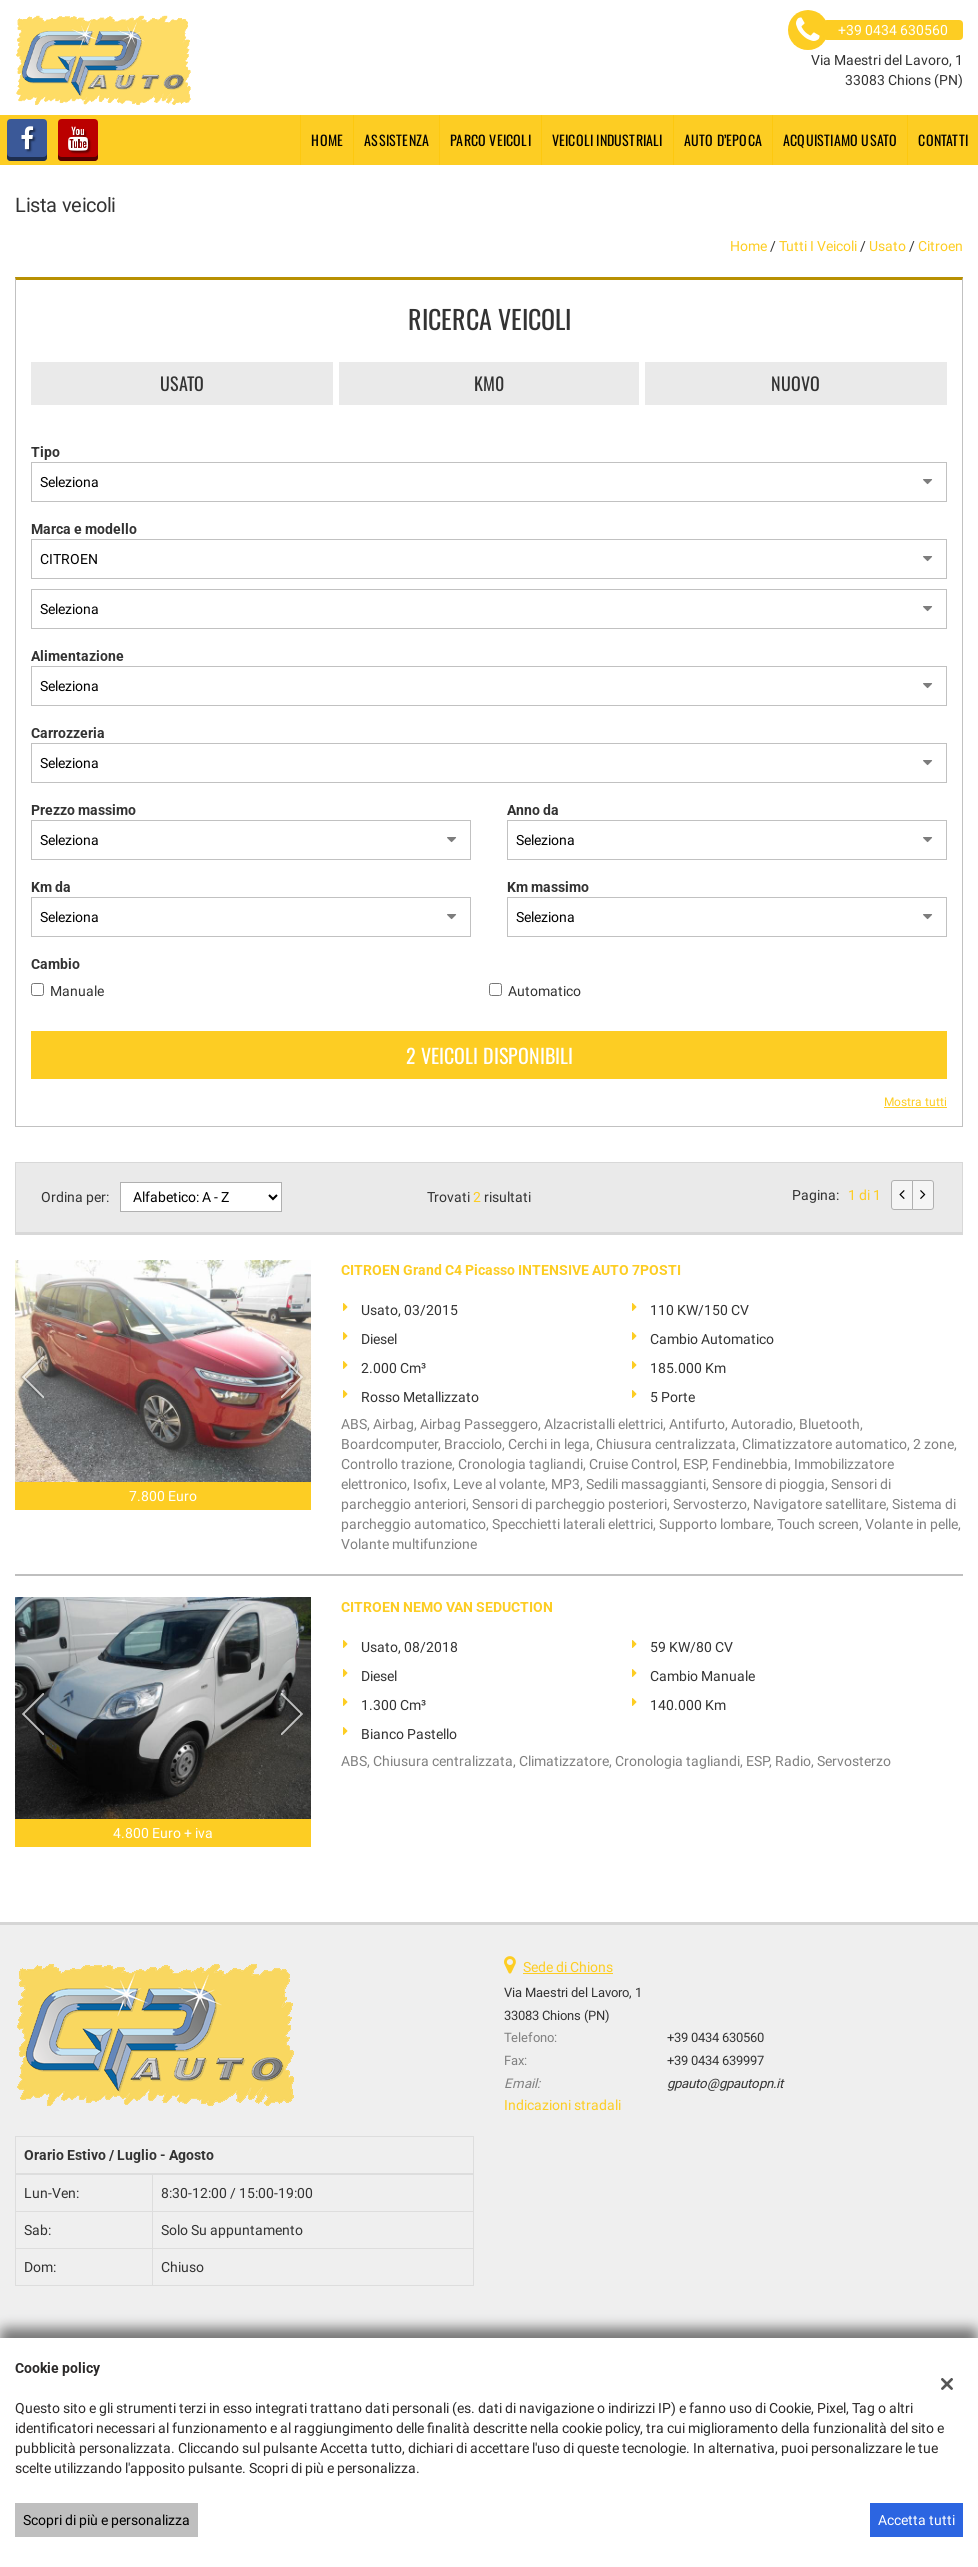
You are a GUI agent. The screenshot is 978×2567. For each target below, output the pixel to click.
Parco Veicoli (490, 139)
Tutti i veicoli (818, 246)
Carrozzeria (68, 733)
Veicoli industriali (607, 139)
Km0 (489, 383)
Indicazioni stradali (562, 2105)
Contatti (943, 139)
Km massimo (548, 887)
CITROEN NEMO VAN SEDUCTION (447, 1607)
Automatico (544, 991)
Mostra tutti (915, 1102)
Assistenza (396, 139)
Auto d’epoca (723, 139)
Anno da (533, 810)
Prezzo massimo (83, 810)
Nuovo (795, 383)
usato (887, 246)
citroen (940, 246)
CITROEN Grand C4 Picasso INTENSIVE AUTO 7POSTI (511, 1270)
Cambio (55, 964)
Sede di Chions (568, 1967)
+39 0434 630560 (715, 2037)
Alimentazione (77, 656)
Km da (51, 887)
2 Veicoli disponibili (489, 1055)
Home (327, 139)
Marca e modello (84, 529)
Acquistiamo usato (840, 139)
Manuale (77, 991)
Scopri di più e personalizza (106, 2520)
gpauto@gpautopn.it (725, 2083)
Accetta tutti (916, 2520)
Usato (182, 383)
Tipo (45, 452)
